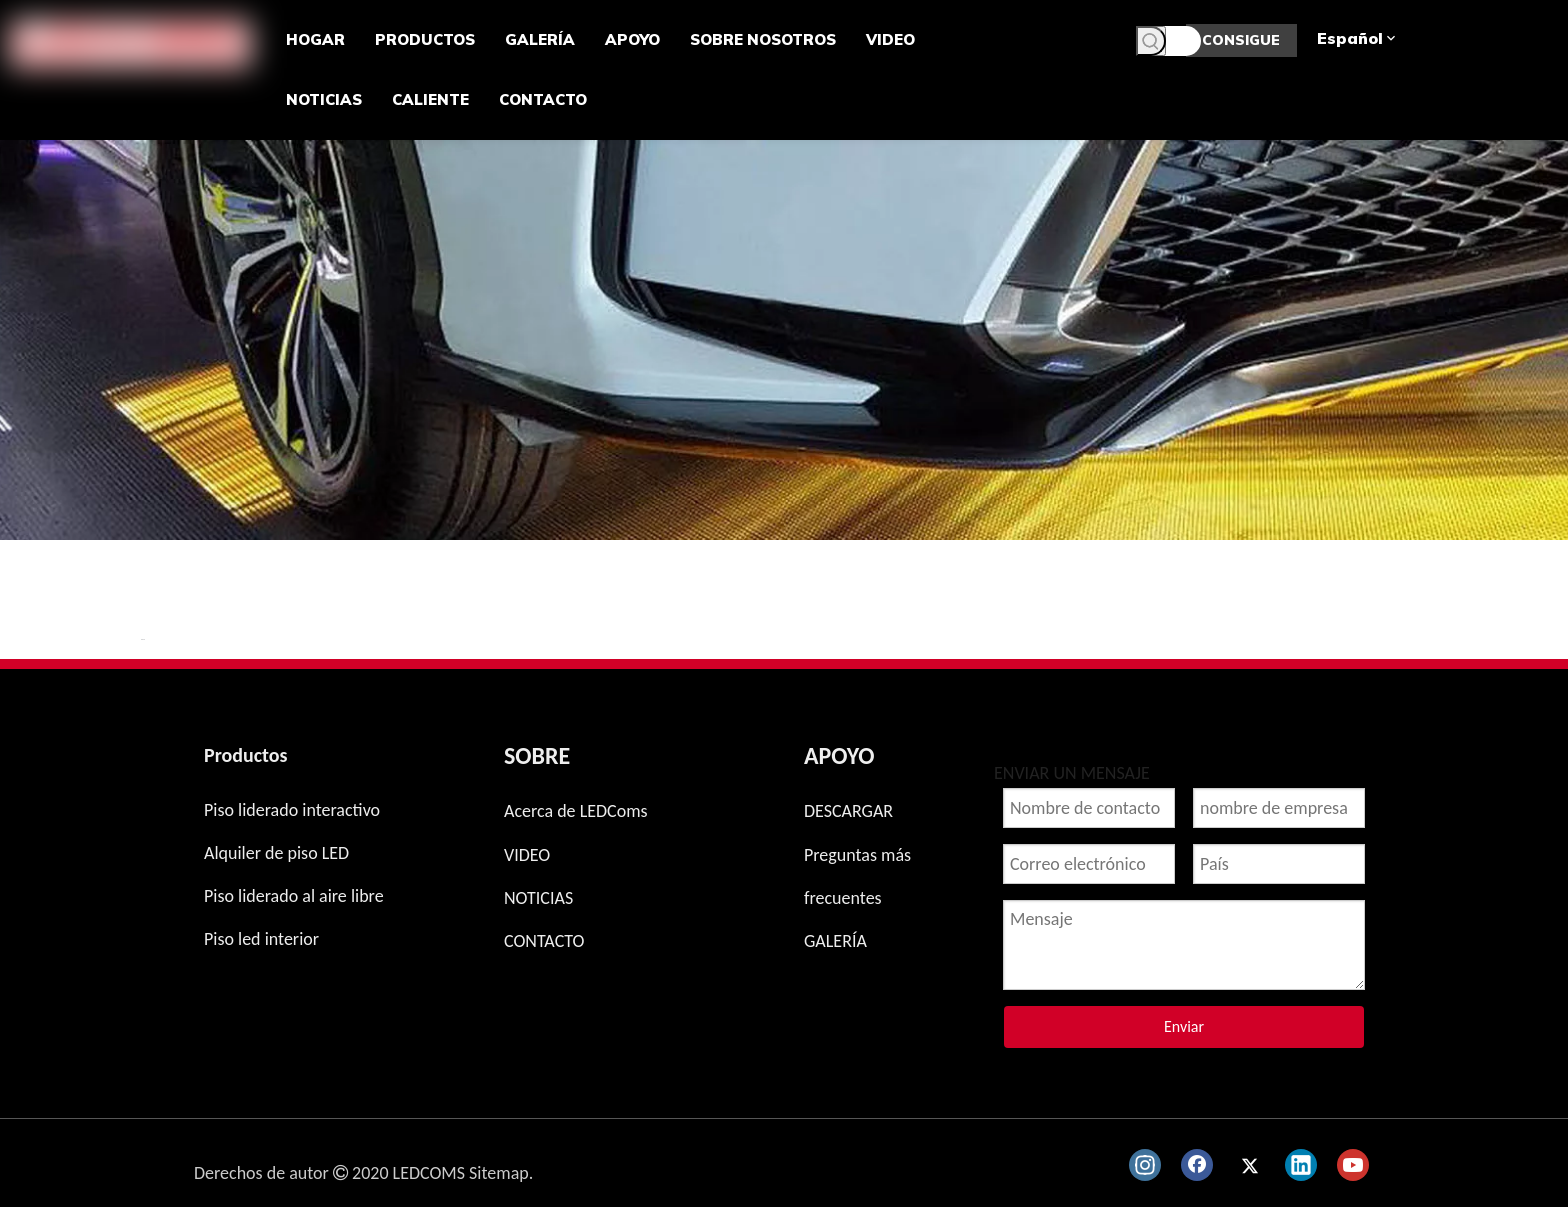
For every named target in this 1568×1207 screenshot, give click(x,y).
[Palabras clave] (1168, 41)
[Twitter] (1249, 1165)
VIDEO (527, 855)
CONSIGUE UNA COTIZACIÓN (1241, 44)
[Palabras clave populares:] (1151, 41)
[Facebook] (1197, 1165)
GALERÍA (835, 941)
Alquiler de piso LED (276, 853)
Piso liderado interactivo (292, 810)
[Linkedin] (1301, 1165)
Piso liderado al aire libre (294, 896)
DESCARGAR (848, 811)
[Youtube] (1353, 1165)
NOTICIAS (538, 898)
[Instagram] (1145, 1165)
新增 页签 (143, 639)
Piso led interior (261, 939)
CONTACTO (544, 941)
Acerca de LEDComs (576, 811)
